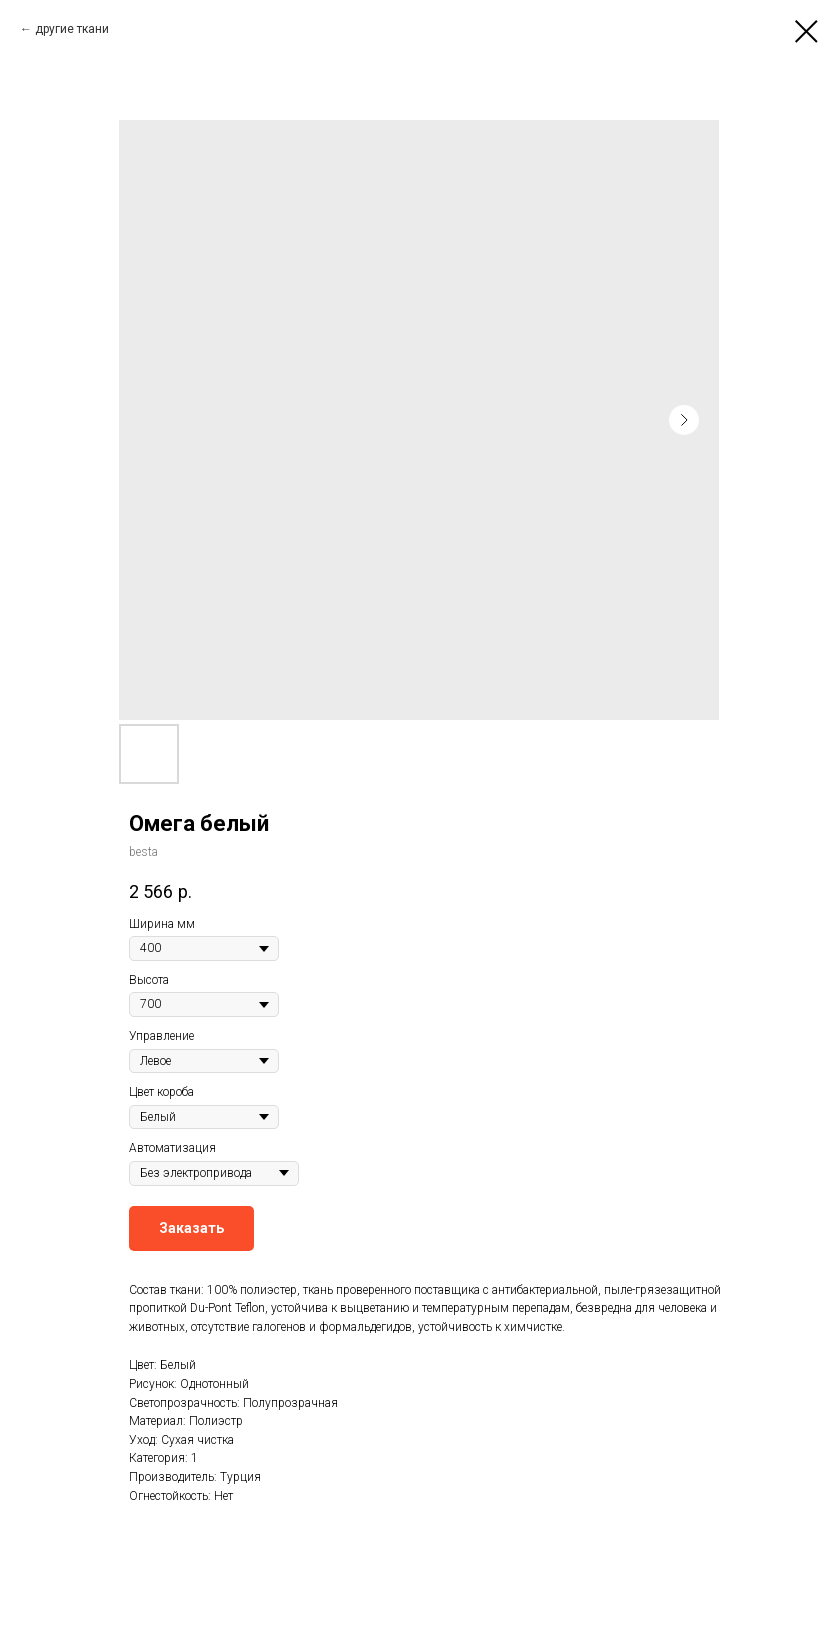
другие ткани (72, 29)
